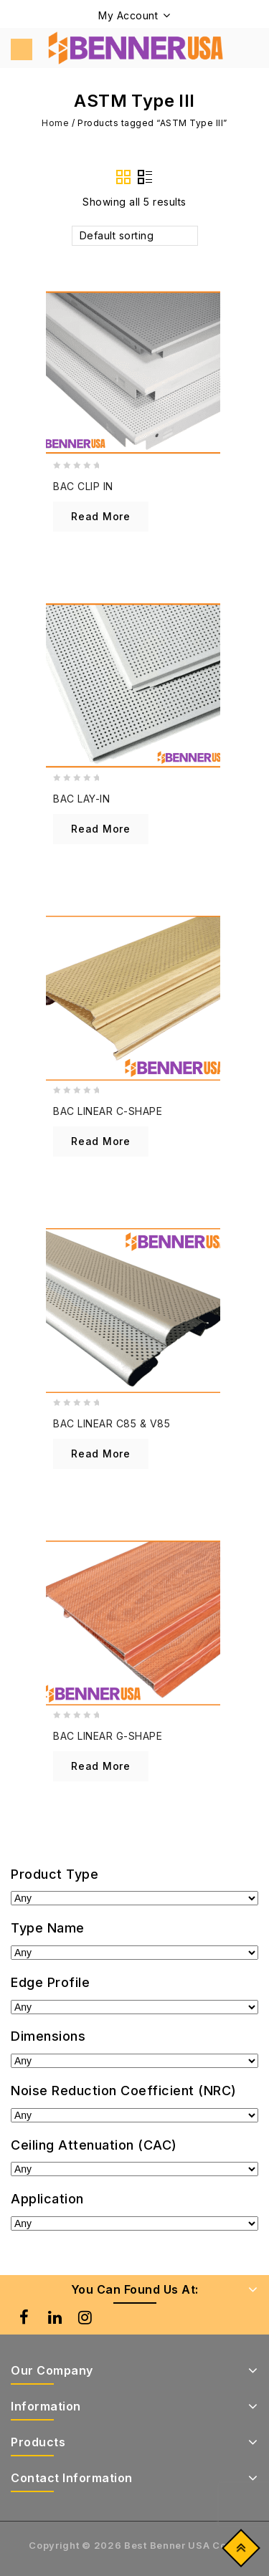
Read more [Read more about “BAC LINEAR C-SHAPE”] (100, 1141)
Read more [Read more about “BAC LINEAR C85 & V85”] (100, 1453)
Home (56, 123)
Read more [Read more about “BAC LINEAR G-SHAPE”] (100, 1766)
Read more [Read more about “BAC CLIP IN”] (100, 516)
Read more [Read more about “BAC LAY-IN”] (100, 829)
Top (237, 2551)
